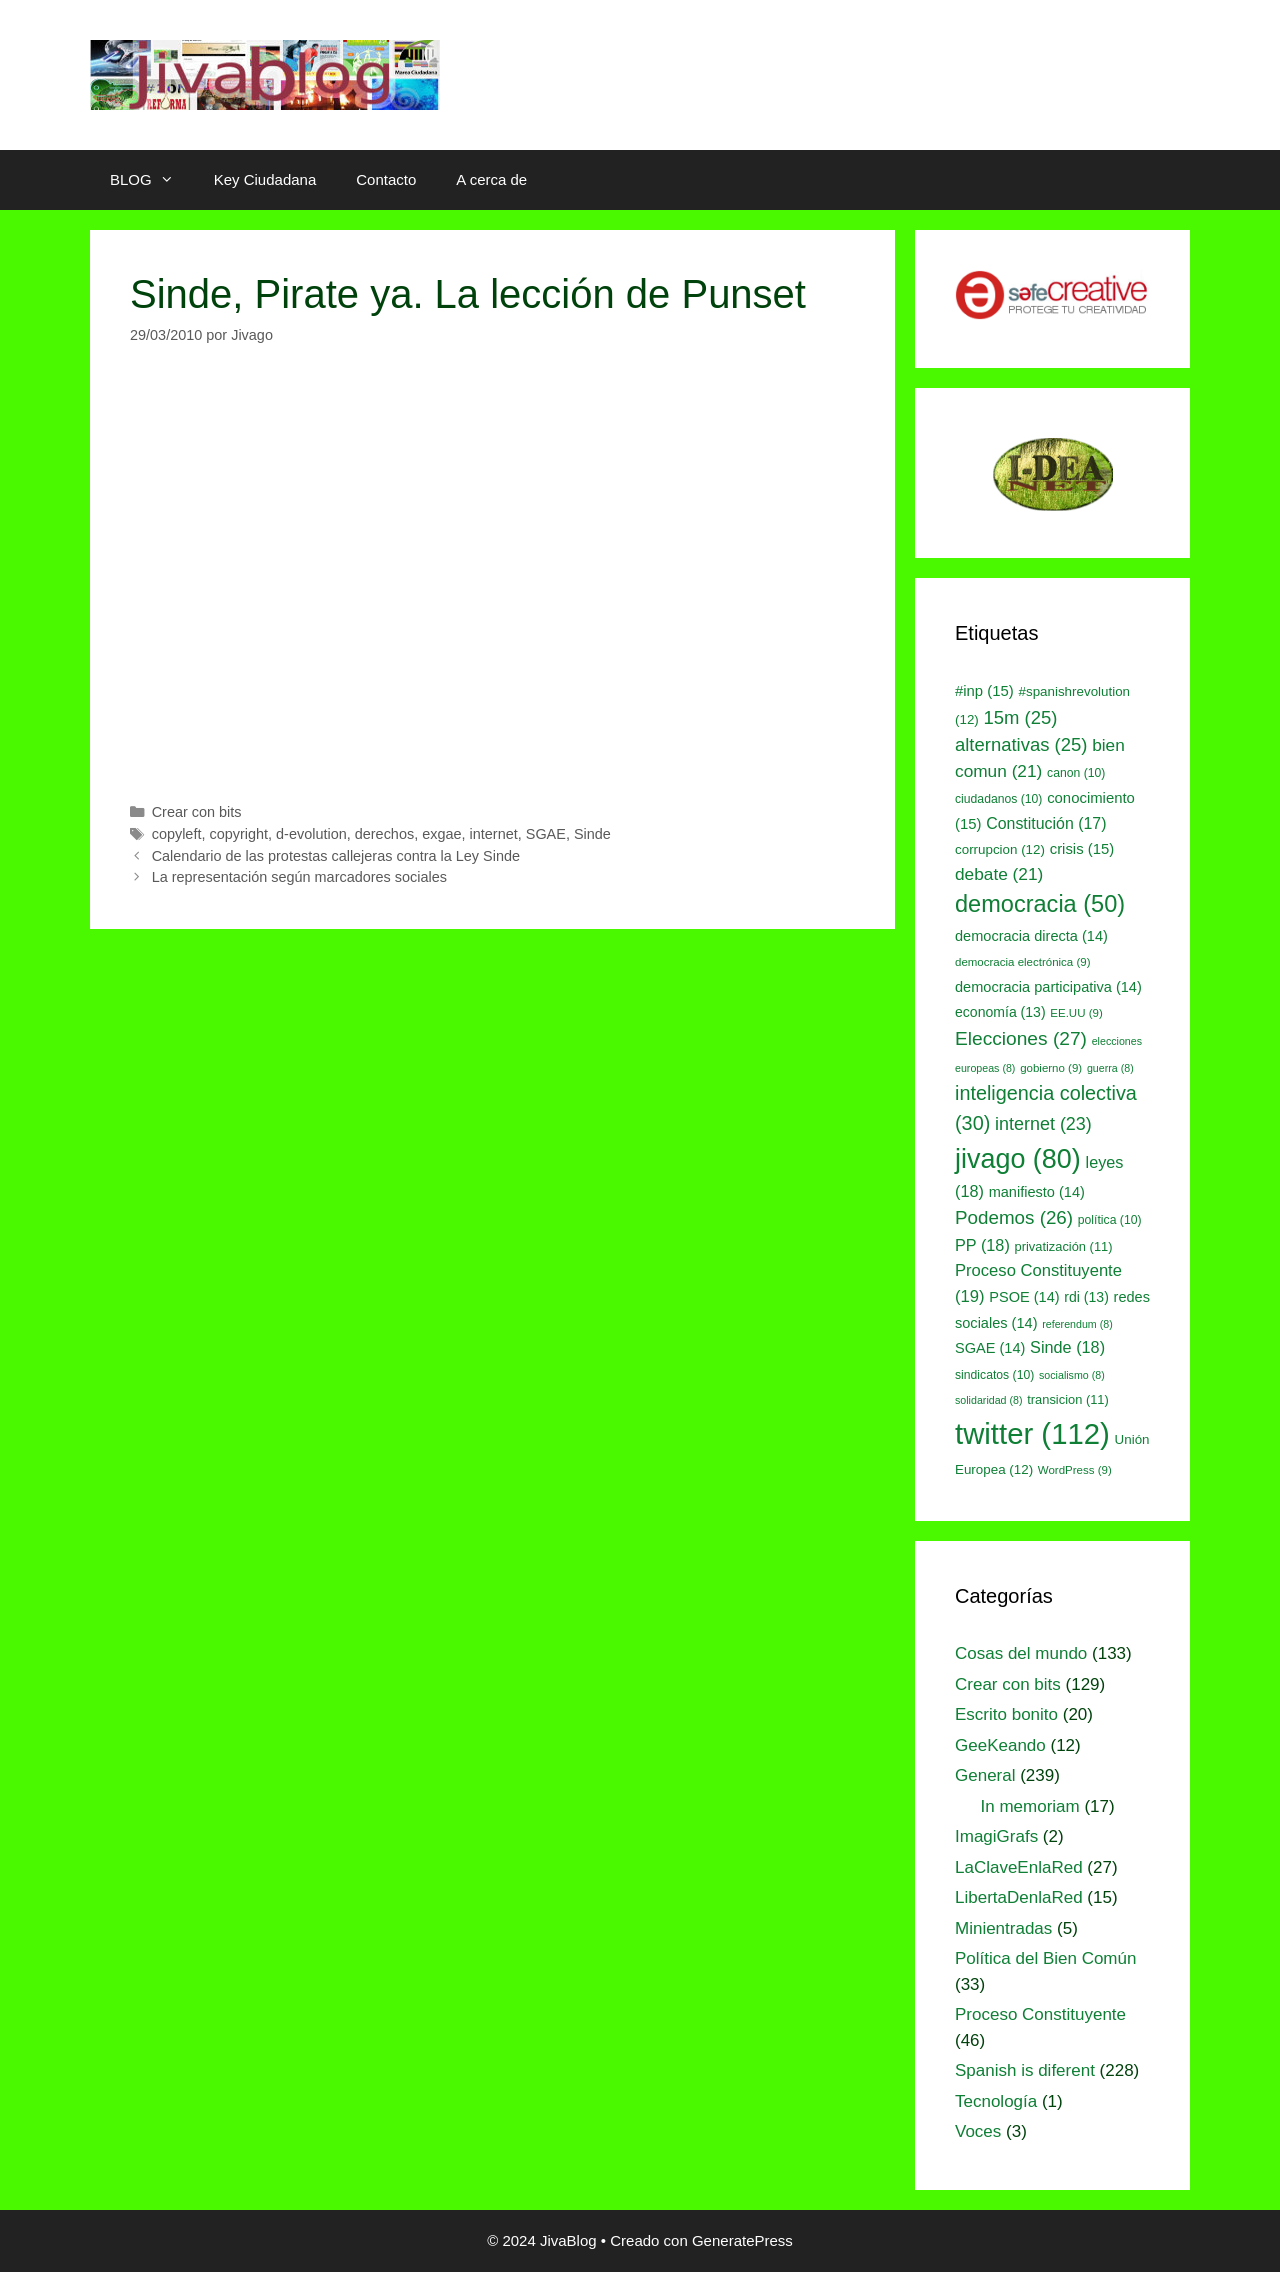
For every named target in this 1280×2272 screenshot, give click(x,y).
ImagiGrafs (996, 1836)
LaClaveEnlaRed (1019, 1867)
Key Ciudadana (265, 179)
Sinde (592, 834)
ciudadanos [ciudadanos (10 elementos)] (998, 799)
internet (494, 834)
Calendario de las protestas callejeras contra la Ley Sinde (336, 856)
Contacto (386, 179)
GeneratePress (742, 2240)
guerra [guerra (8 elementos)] (1110, 1068)
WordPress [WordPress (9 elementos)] (1075, 1470)
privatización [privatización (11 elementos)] (1064, 1246)
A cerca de (491, 179)
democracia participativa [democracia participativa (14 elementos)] (1048, 987)
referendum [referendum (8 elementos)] (1077, 1324)
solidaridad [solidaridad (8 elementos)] (989, 1400)
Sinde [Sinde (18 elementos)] (1067, 1347)
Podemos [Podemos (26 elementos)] (1014, 1217)
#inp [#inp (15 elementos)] (984, 691)
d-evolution (311, 834)
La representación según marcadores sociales (299, 877)
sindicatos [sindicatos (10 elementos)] (994, 1375)
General (985, 1775)
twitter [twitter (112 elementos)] (1032, 1433)
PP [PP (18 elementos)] (982, 1245)
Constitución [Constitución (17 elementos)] (1046, 823)
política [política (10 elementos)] (1110, 1220)
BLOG (152, 180)
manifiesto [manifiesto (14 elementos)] (1037, 1192)
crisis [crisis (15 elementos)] (1082, 849)
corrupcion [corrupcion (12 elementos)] (1000, 849)
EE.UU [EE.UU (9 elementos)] (1076, 1013)
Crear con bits (197, 812)
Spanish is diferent (1025, 2070)
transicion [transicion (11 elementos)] (1068, 1399)
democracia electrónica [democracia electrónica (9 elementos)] (1023, 962)
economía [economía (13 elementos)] (1000, 1012)
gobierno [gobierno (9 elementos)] (1051, 1068)
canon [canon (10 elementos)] (1076, 773)
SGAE (546, 834)
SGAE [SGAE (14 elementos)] (990, 1348)
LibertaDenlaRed (1019, 1897)
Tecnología (996, 2101)
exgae (441, 834)
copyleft (177, 834)
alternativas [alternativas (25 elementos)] (1021, 744)
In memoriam (1030, 1806)
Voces (978, 2131)
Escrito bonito (1006, 1714)
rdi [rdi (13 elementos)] (1086, 1297)
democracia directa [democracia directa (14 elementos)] (1031, 936)
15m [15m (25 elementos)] (1021, 717)
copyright (238, 834)
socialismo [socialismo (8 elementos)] (1072, 1375)
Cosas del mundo (1021, 1653)
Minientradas (1003, 1928)
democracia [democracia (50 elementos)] (1040, 904)
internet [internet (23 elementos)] (1043, 1124)
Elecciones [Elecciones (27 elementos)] (1021, 1038)
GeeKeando (1000, 1745)
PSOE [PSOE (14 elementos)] (1024, 1297)
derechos (384, 834)
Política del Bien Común (1045, 1958)
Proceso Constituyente (1040, 2014)
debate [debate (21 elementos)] (999, 874)
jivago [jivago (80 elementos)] (1018, 1159)
